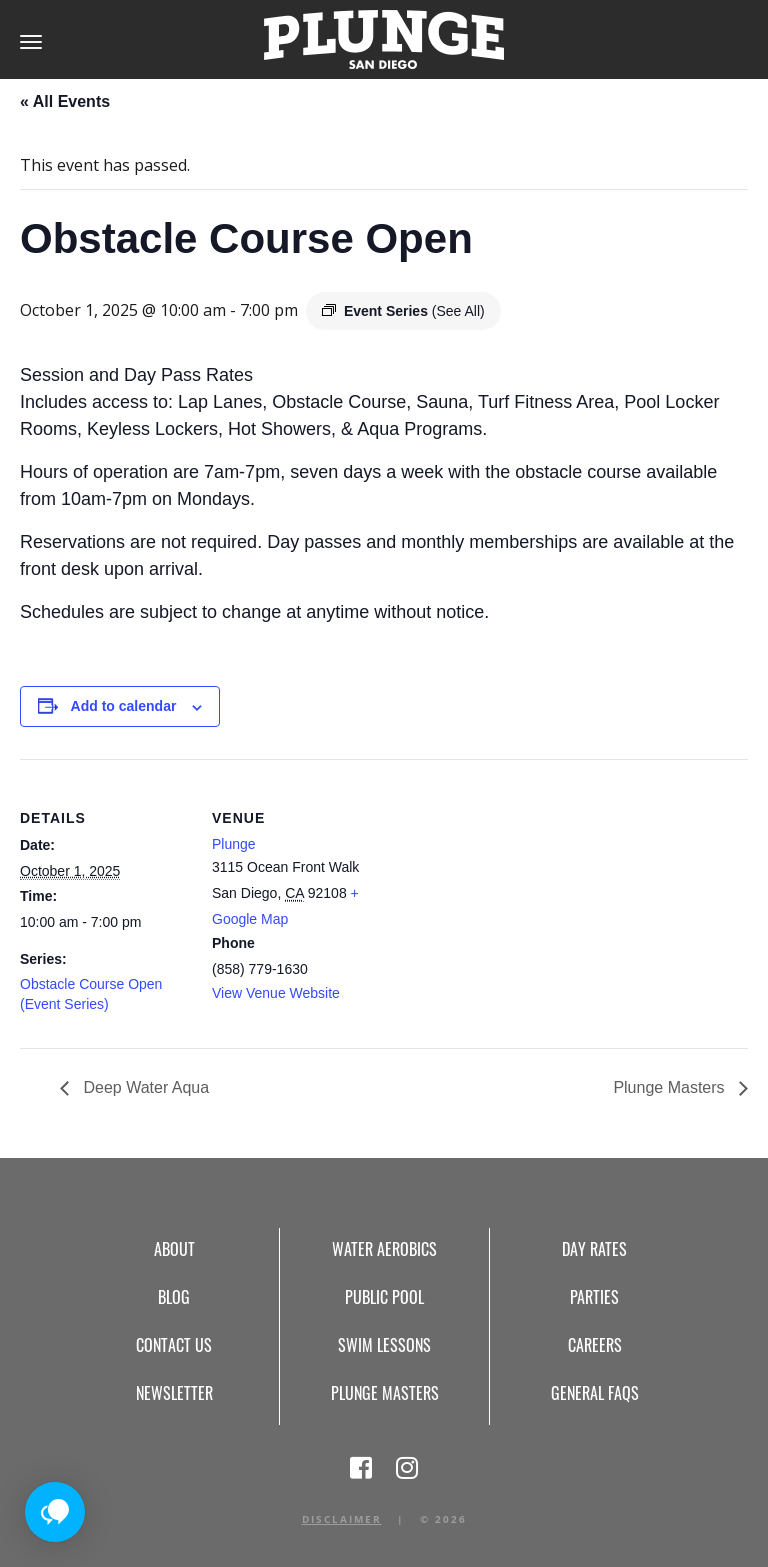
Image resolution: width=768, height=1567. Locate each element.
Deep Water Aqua (144, 1087)
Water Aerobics (384, 1249)
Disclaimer (342, 1519)
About (174, 1249)
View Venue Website (276, 993)
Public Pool (384, 1297)
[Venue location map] (509, 897)
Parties (594, 1297)
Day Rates (594, 1249)
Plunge (234, 844)
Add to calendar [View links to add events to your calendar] (124, 706)
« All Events (65, 101)
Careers (595, 1345)
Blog (174, 1297)
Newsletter (174, 1393)
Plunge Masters (671, 1087)
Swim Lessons (384, 1345)
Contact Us (174, 1345)
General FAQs (595, 1393)
